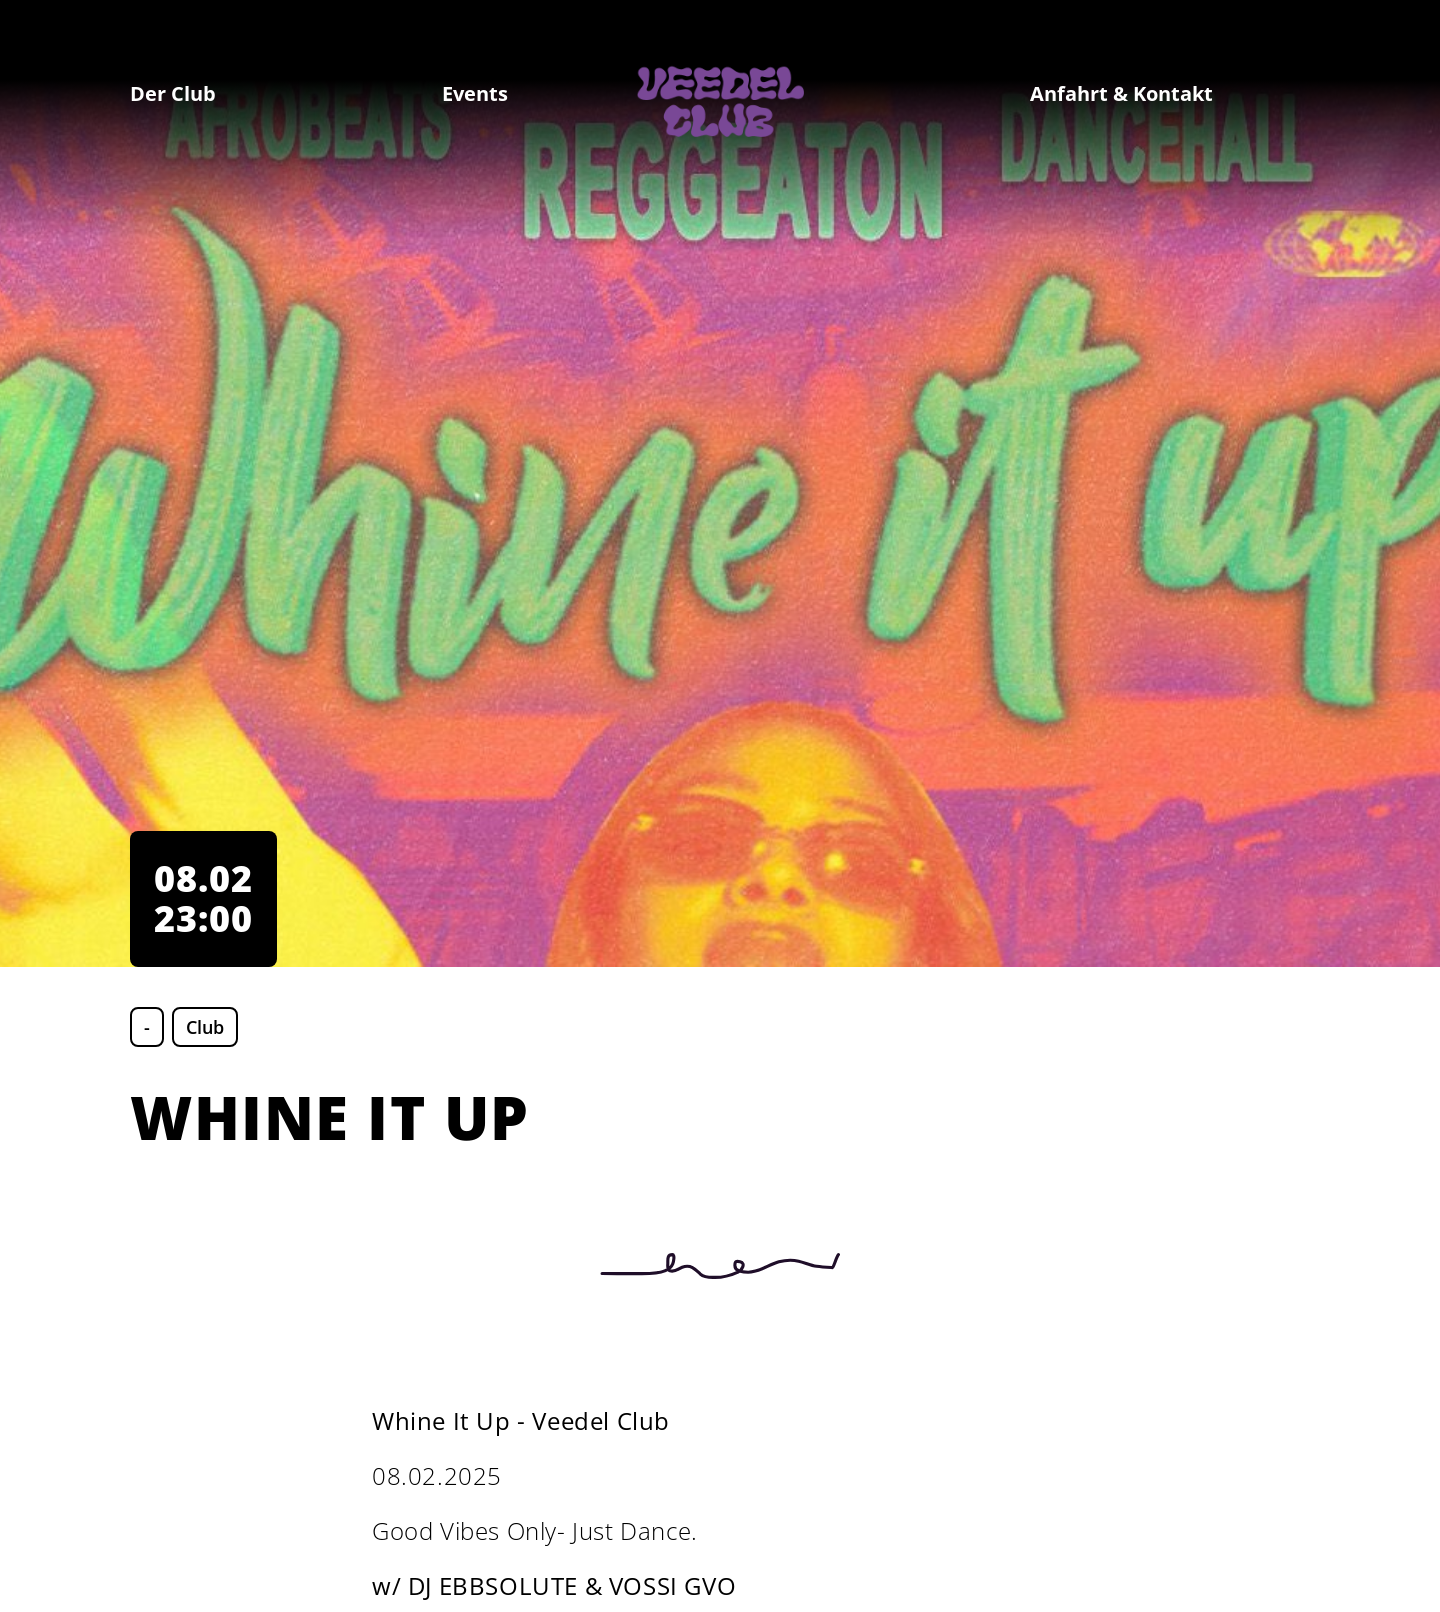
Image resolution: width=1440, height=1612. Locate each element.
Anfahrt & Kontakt (1121, 93)
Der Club (173, 93)
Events (475, 93)
